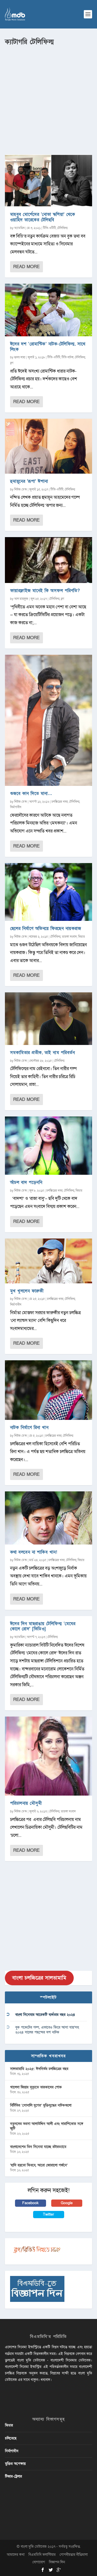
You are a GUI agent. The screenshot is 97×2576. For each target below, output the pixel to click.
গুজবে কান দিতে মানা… (31, 793)
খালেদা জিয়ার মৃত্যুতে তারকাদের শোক (36, 2087)
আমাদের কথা (16, 2554)
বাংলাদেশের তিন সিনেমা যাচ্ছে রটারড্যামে (38, 2146)
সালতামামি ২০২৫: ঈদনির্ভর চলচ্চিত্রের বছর (39, 2068)
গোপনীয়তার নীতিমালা (73, 2554)
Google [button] (67, 2203)
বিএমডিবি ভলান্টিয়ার (42, 2554)
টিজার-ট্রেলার (13, 2476)
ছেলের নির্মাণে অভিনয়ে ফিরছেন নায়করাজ (45, 928)
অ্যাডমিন (19, 228)
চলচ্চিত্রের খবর (59, 802)
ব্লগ (11, 363)
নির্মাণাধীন (15, 807)
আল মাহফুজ (21, 599)
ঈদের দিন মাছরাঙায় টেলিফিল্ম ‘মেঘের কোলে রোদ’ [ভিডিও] (43, 1626)
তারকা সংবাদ (69, 937)
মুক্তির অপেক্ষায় (15, 2463)
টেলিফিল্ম (62, 228)
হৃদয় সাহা (19, 357)
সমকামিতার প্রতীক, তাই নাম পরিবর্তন (42, 1053)
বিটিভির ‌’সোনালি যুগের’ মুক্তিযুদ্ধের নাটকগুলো (40, 2105)
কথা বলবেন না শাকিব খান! (33, 1552)
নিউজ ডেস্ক (20, 489)
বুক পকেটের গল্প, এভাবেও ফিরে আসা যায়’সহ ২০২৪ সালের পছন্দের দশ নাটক (47, 2029)
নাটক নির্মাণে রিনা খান (29, 1428)
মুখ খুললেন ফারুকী (27, 1291)
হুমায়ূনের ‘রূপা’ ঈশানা (29, 481)
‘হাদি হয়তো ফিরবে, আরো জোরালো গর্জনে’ (39, 2165)
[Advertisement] (48, 98)
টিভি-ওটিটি (49, 228)
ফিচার (81, 937)
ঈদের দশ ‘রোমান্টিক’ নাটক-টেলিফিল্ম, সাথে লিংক (47, 346)
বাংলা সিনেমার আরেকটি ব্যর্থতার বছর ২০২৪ (45, 2014)
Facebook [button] (30, 2203)
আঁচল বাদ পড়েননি (26, 1182)
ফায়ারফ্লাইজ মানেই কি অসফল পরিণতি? (45, 591)
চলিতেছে (11, 2438)
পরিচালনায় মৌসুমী (26, 1803)
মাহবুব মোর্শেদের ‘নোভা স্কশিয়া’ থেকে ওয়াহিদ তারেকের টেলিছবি (42, 217)
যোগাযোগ (38, 2562)
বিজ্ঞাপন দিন (57, 2562)
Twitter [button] (48, 2214)
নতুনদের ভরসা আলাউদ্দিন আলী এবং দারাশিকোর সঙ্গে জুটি (46, 2126)
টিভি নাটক (67, 357)
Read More (26, 267)
